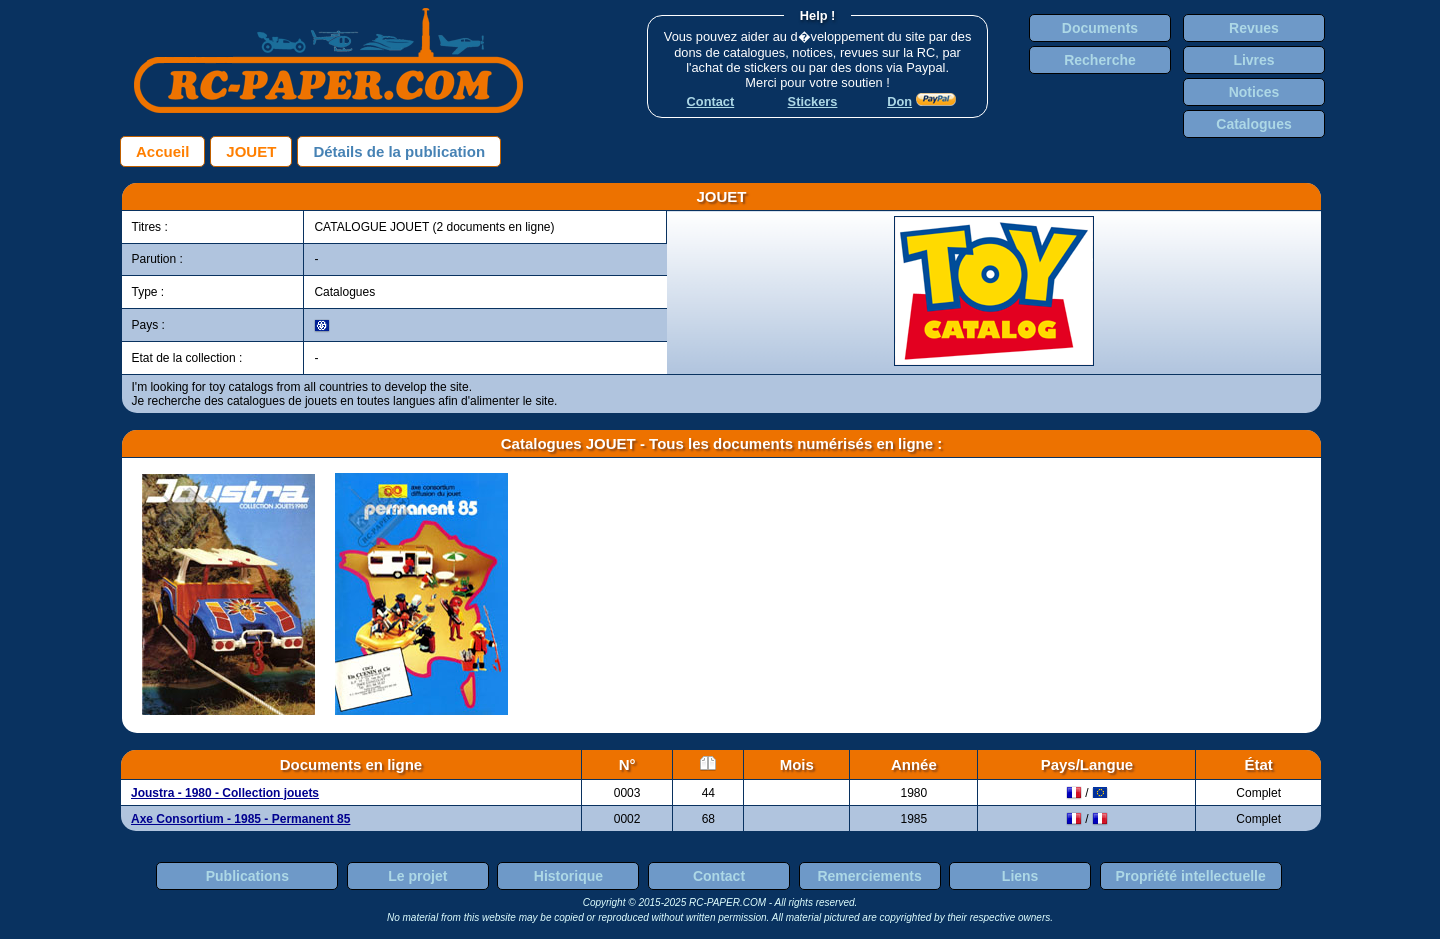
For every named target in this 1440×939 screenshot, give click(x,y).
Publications (247, 876)
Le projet (417, 876)
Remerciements (869, 876)
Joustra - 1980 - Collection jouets (225, 793)
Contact (719, 876)
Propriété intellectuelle (1191, 876)
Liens (1020, 876)
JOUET (251, 151)
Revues (1254, 28)
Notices (1254, 92)
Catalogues (1253, 124)
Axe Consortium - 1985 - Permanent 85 (240, 819)
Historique (568, 876)
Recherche (1100, 60)
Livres (1253, 60)
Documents (1100, 28)
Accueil (162, 151)
